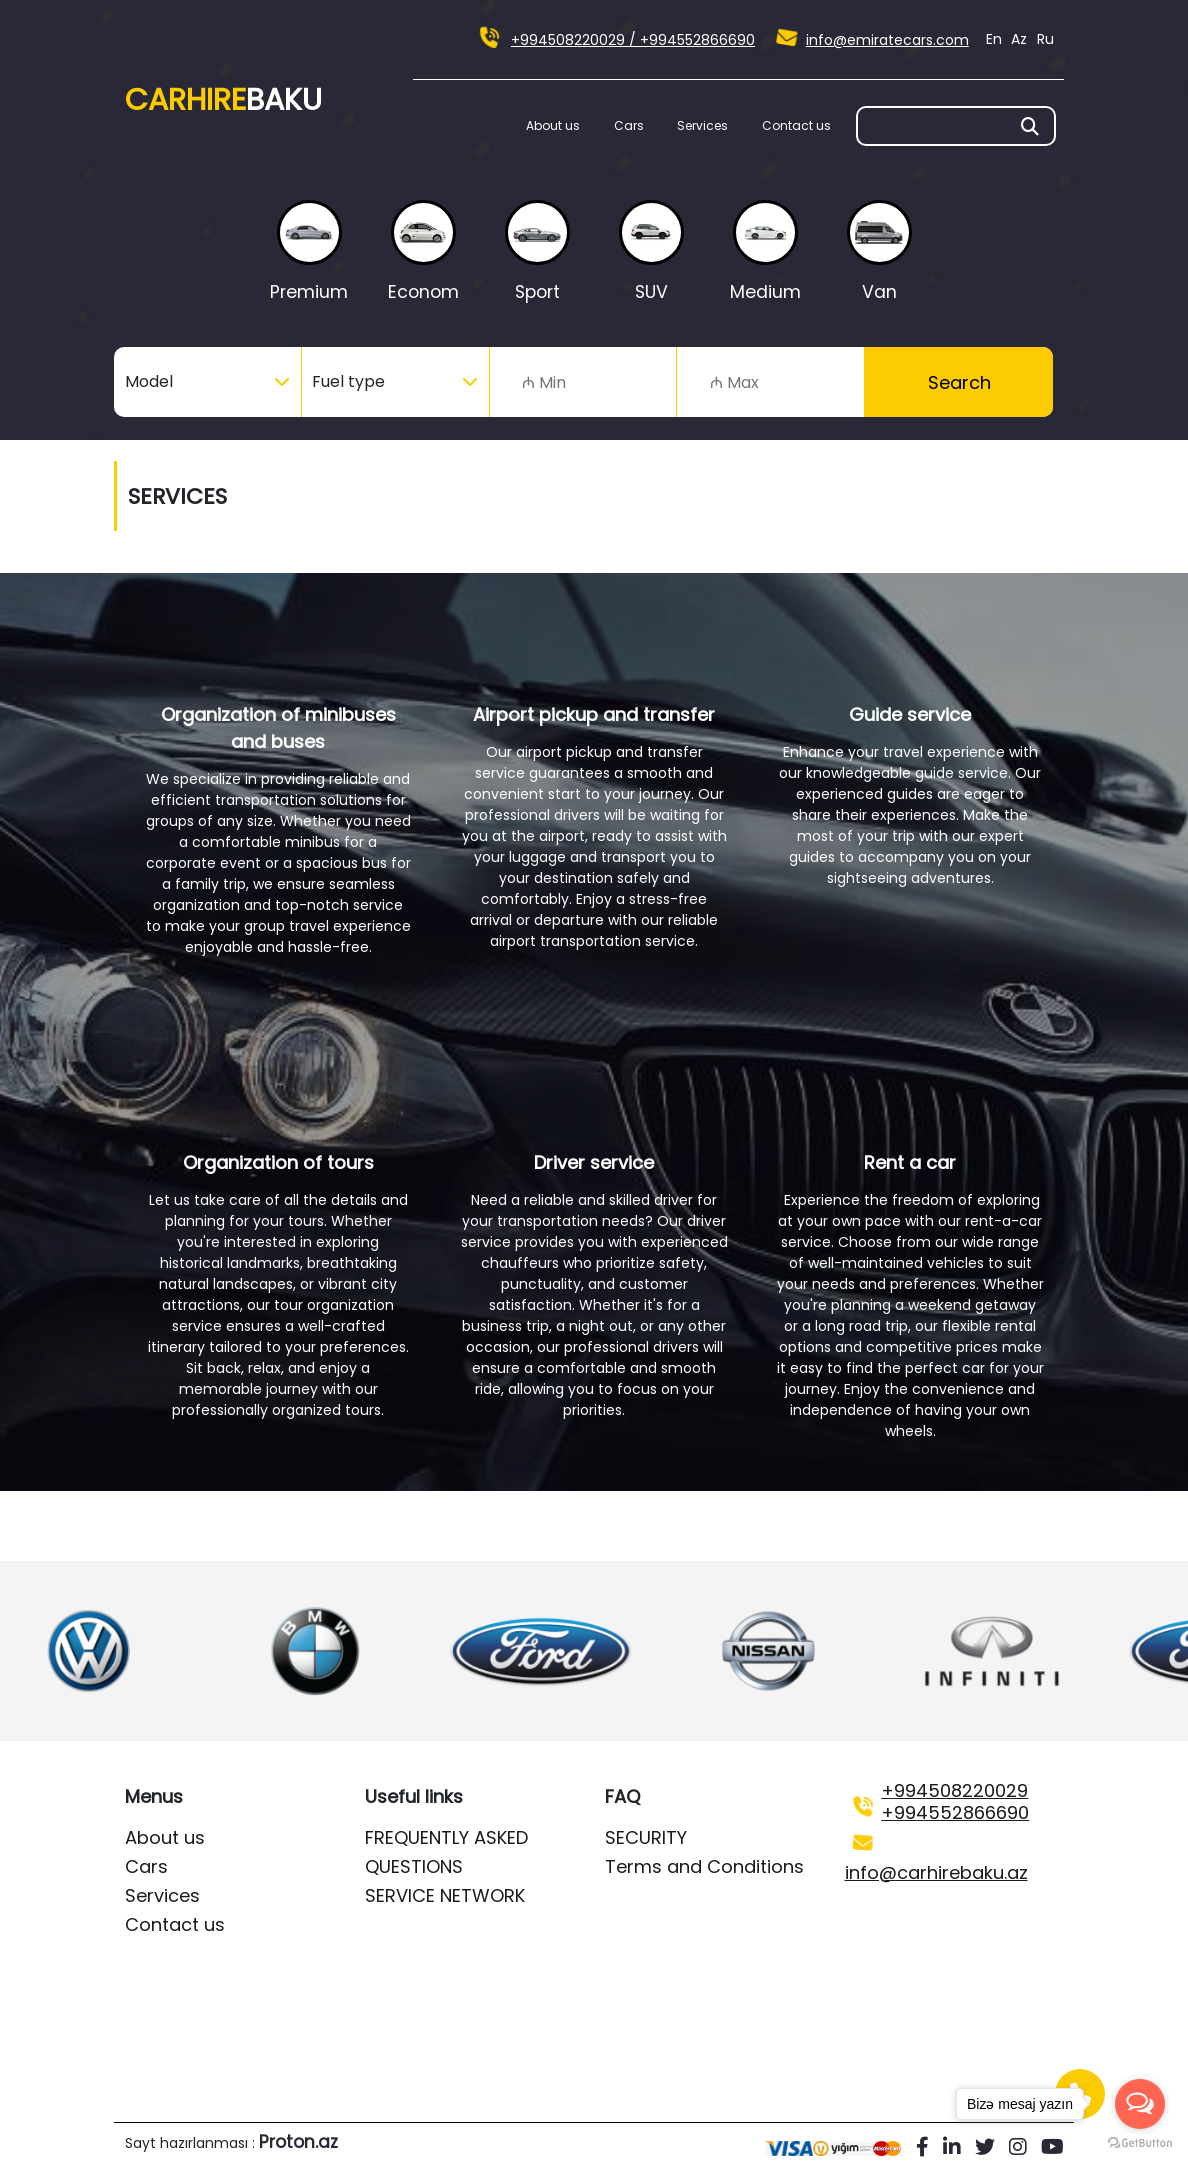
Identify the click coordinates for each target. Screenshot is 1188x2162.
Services (702, 125)
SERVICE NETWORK (445, 1895)
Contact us (796, 125)
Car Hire (223, 100)
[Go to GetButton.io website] (1140, 2142)
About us (553, 125)
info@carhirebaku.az (936, 1872)
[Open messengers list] (1140, 2104)
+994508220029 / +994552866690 (633, 40)
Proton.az (298, 2142)
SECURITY (646, 1837)
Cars (629, 125)
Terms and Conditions (704, 1866)
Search (959, 382)
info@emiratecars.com (887, 40)
